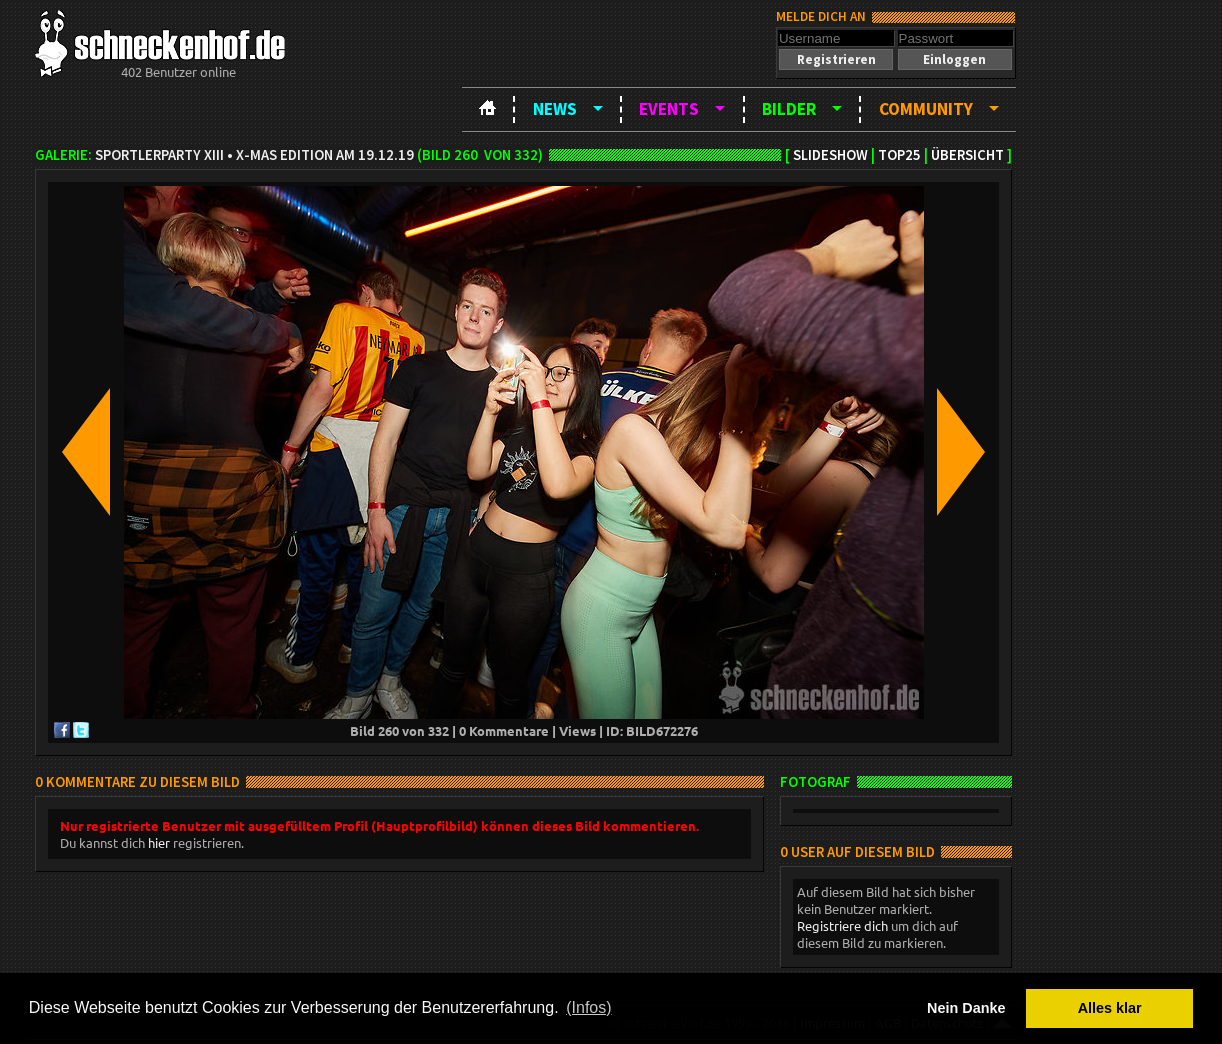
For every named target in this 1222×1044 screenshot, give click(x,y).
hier (159, 842)
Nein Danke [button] (966, 1008)
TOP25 (899, 155)
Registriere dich (842, 925)
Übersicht (967, 155)
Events (669, 109)
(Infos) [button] (588, 1007)
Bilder (789, 109)
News (555, 109)
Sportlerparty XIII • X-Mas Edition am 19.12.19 (254, 155)
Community (926, 109)
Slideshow (830, 155)
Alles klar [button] (1110, 1008)
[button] (836, 59)
